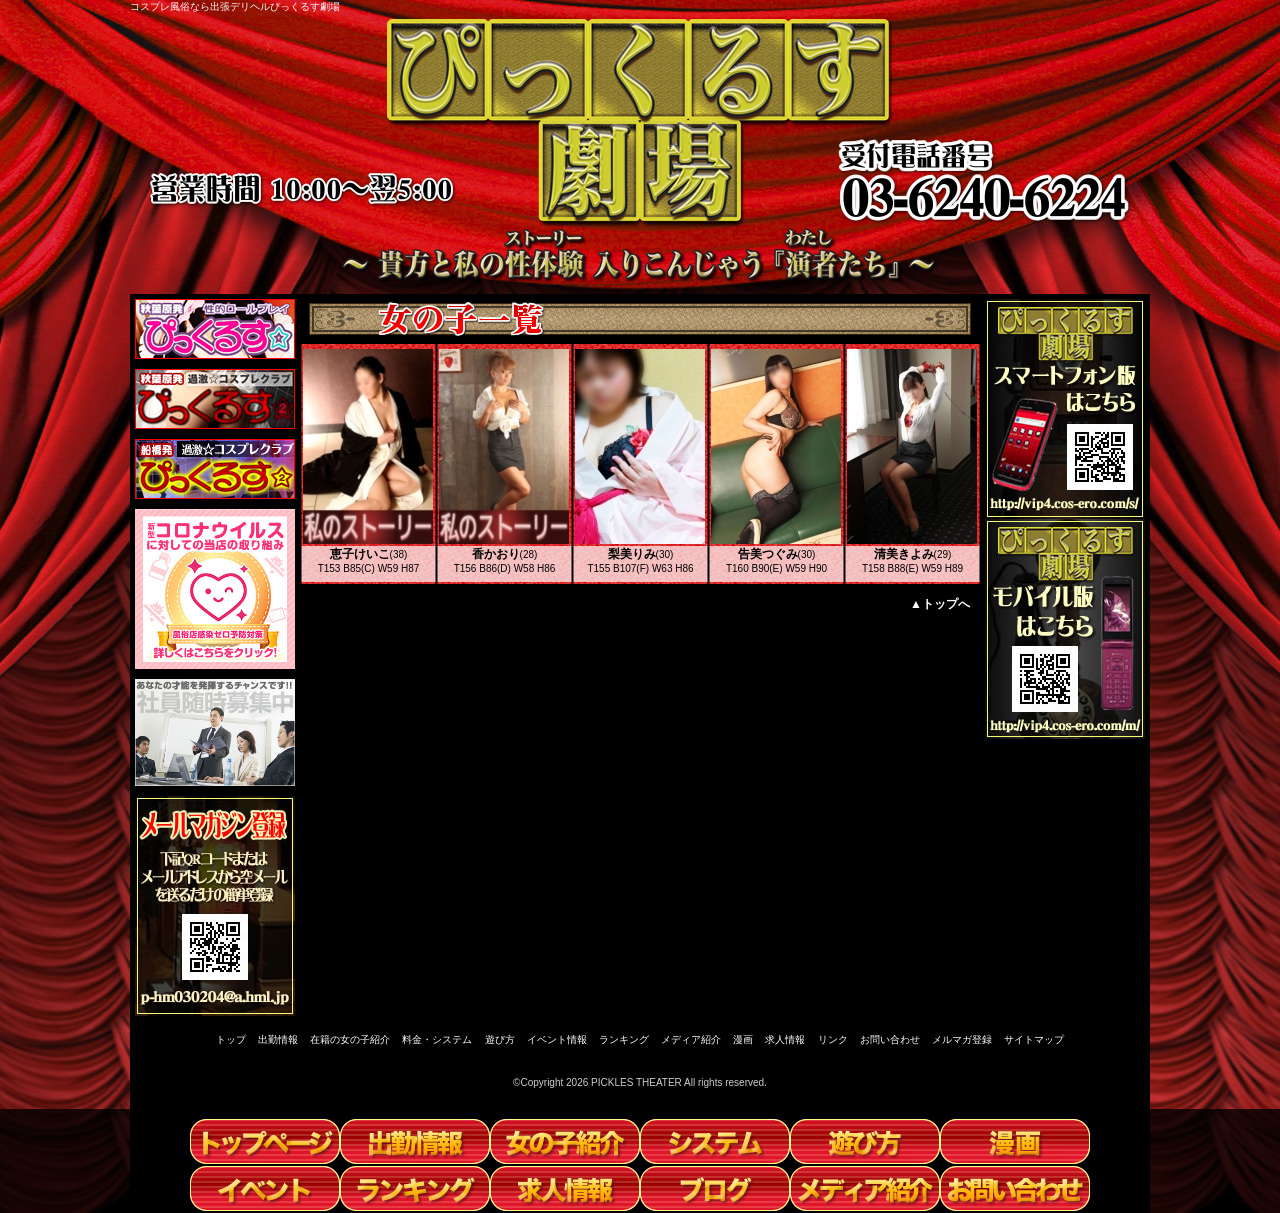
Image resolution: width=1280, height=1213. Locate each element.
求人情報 (785, 1039)
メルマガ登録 (962, 1039)
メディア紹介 (691, 1039)
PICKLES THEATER (636, 1082)
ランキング (624, 1039)
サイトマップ (1034, 1039)
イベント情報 (557, 1039)
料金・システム (437, 1039)
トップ (231, 1039)
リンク (833, 1039)
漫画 (743, 1039)
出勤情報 (278, 1039)
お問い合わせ (890, 1039)
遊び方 (500, 1039)
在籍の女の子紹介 (350, 1039)
